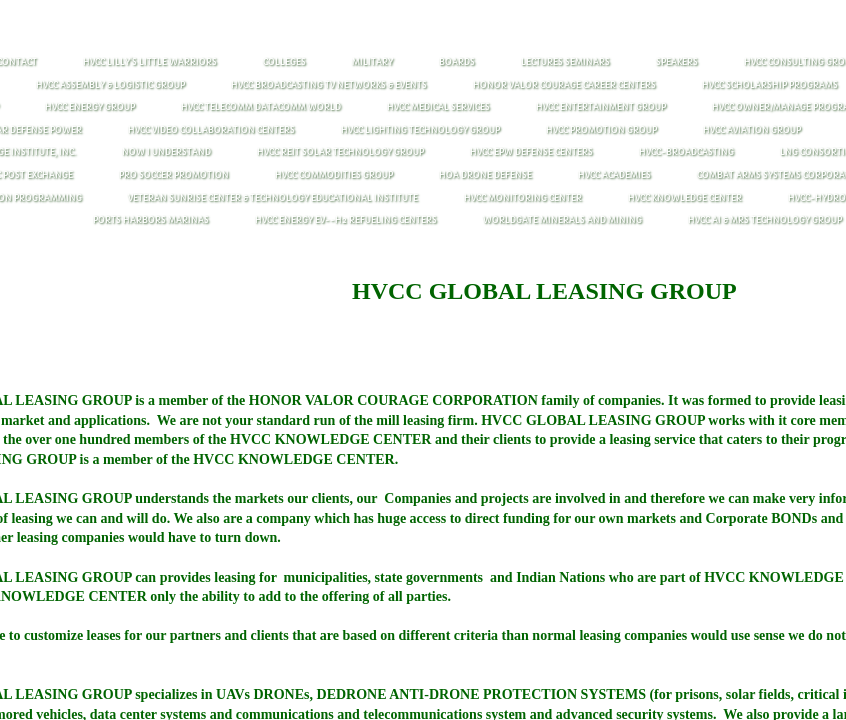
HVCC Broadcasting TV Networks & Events (329, 85)
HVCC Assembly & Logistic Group (110, 85)
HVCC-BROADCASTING (686, 152)
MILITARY (372, 62)
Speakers (677, 62)
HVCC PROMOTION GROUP (601, 130)
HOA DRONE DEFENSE (485, 175)
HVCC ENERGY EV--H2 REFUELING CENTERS (346, 220)
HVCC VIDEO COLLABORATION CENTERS (211, 130)
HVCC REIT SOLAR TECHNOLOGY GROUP (340, 152)
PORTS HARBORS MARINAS (151, 220)
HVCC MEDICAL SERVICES (438, 107)
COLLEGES (284, 62)
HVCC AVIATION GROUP (752, 130)
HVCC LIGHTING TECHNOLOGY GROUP (420, 130)
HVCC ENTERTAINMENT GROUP (601, 107)
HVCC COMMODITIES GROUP (334, 175)
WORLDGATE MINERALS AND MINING (562, 220)
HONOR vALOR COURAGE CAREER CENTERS (564, 85)
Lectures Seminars (565, 62)
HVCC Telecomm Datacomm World (261, 107)
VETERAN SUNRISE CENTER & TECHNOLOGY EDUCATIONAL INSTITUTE (273, 198)
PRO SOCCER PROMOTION (174, 175)
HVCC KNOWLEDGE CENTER (685, 198)
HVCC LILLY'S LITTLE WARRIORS (150, 62)
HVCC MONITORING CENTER (523, 198)
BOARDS (457, 62)
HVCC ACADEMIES (614, 175)
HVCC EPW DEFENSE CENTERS (531, 152)
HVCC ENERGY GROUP (90, 107)
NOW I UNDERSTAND (166, 152)
